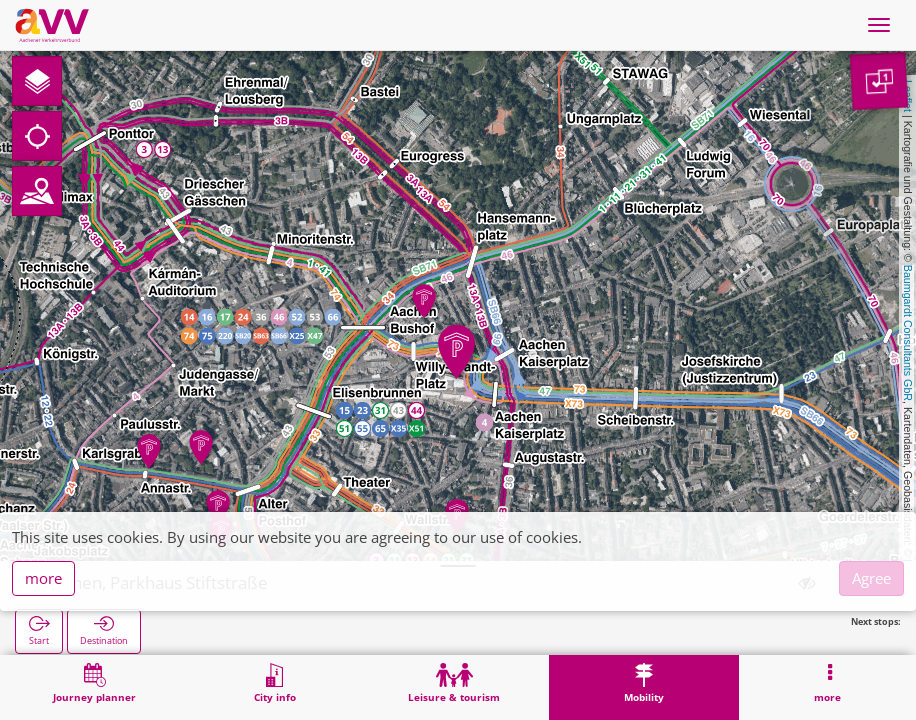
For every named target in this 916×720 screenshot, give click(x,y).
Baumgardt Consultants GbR (908, 333)
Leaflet (908, 96)
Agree (871, 578)
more (43, 578)
